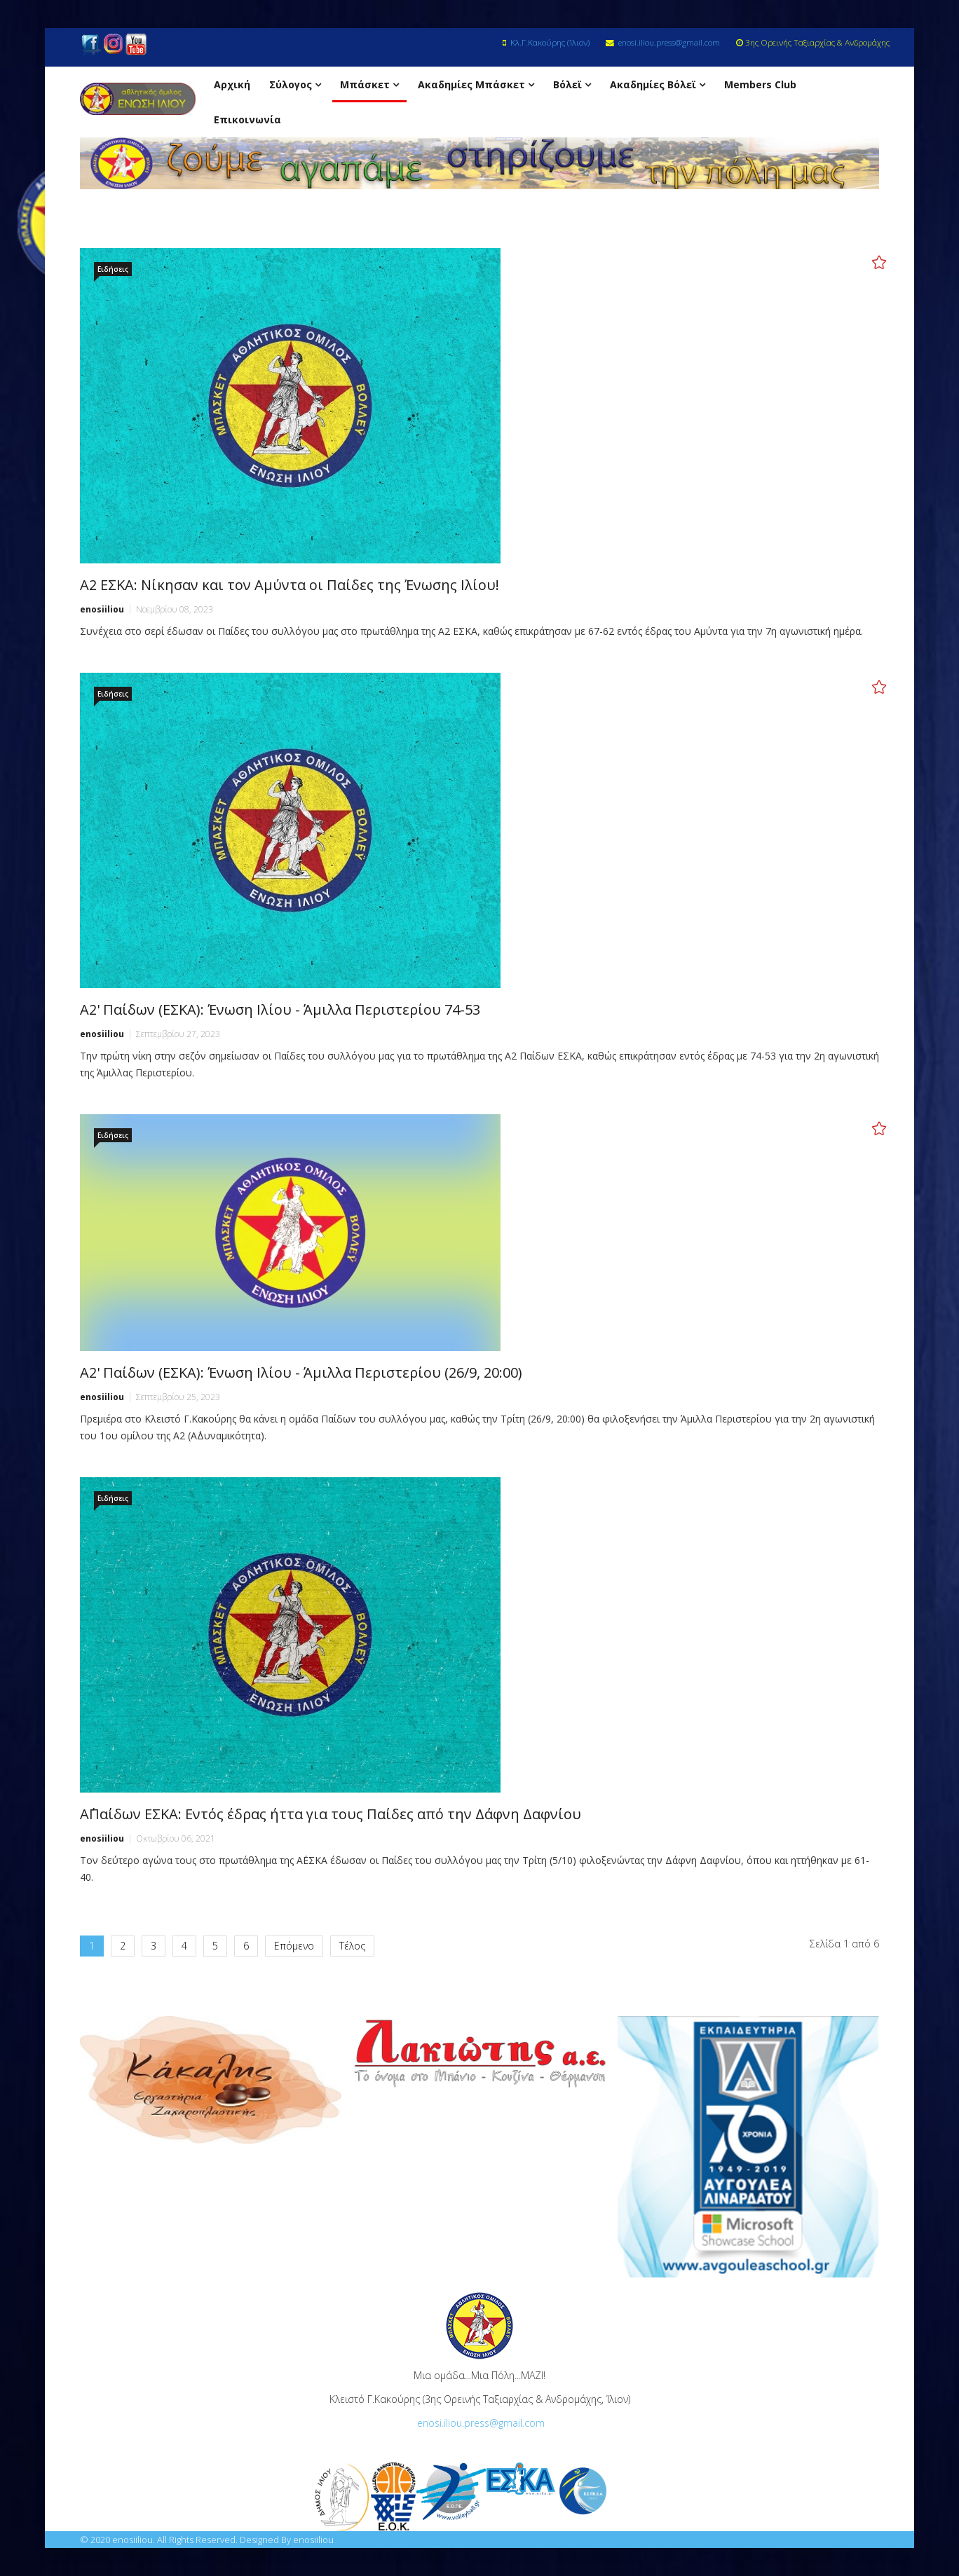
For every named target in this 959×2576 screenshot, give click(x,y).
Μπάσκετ (365, 84)
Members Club (760, 84)
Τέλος (352, 1945)
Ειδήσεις (112, 269)
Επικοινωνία (247, 119)
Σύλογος (290, 84)
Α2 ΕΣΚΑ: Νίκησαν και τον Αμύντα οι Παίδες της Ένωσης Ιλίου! (289, 584)
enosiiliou (102, 609)
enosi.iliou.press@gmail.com (669, 42)
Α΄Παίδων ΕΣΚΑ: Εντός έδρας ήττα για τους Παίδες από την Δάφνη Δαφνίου (330, 1813)
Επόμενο (294, 1945)
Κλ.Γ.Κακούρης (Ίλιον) (550, 42)
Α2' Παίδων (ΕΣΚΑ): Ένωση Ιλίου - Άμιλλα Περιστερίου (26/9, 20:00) (301, 1372)
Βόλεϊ (567, 84)
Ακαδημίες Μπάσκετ (471, 84)
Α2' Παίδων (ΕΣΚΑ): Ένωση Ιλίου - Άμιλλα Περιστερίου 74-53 (280, 1009)
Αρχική (232, 84)
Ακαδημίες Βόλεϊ (653, 84)
